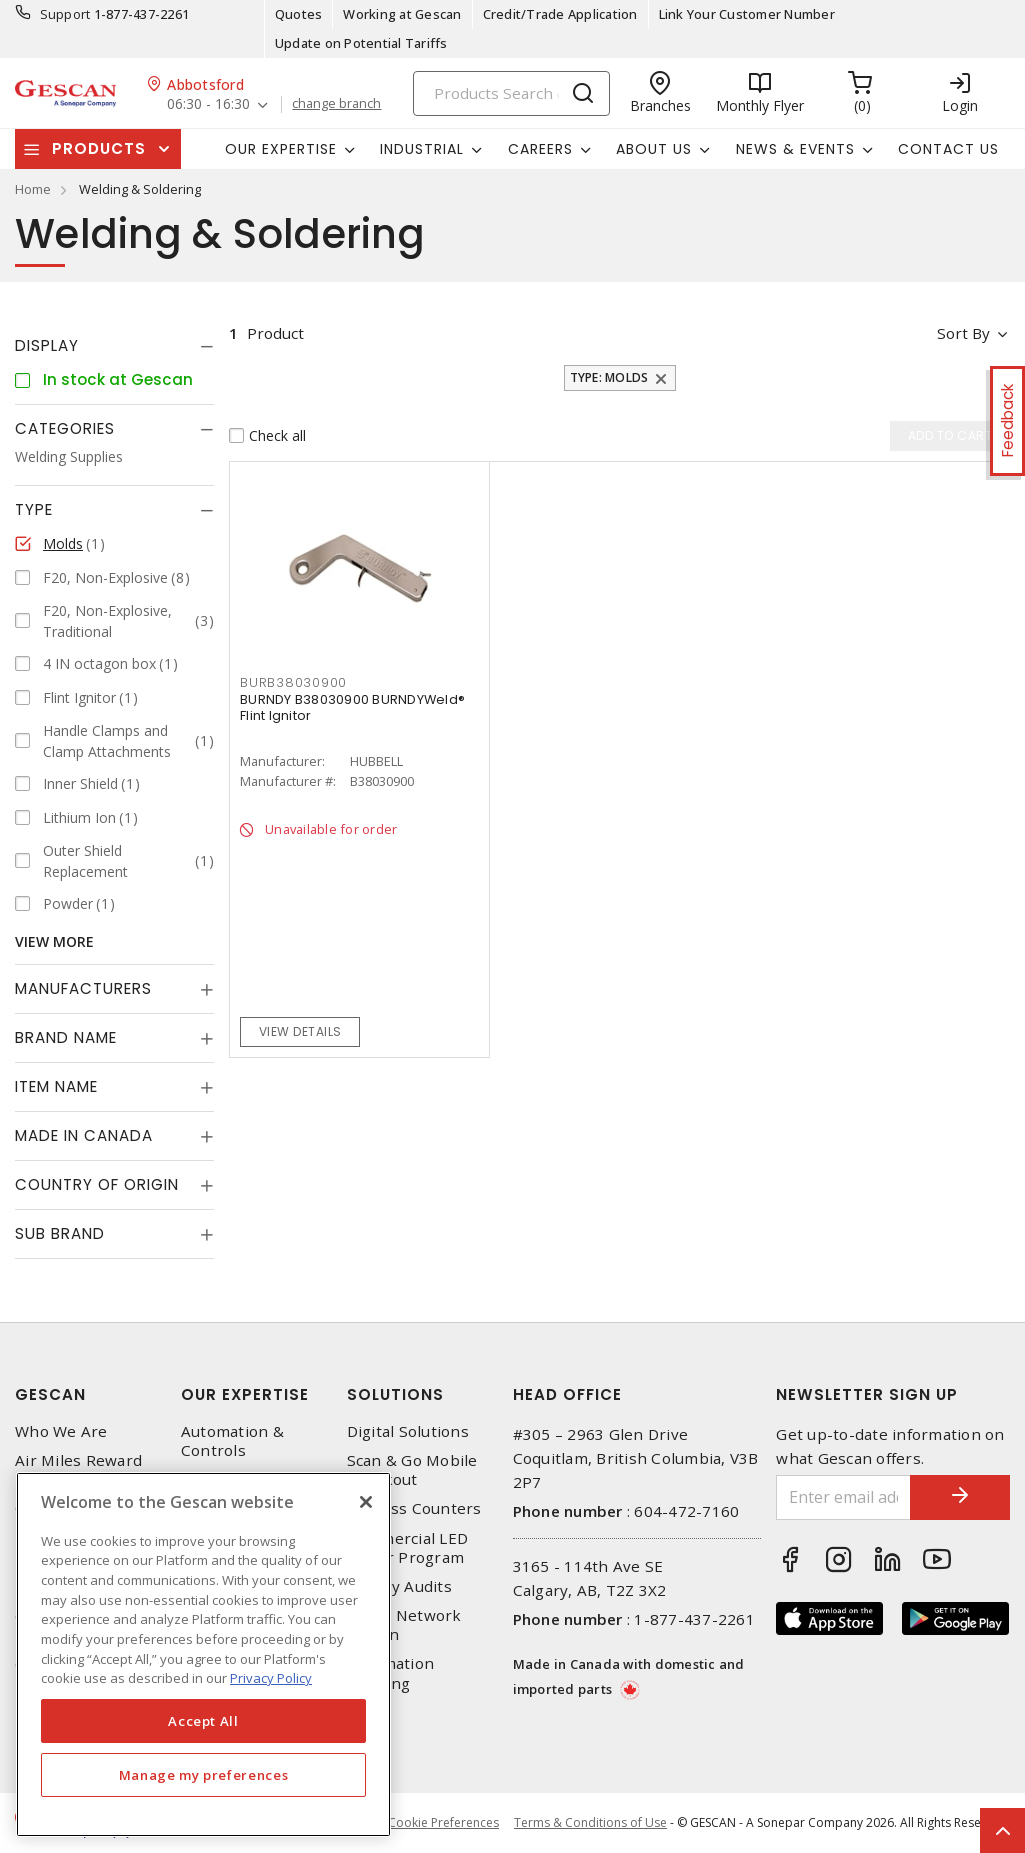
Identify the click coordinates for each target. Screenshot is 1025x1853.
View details (300, 1031)
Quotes (299, 14)
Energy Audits (399, 1586)
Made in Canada (84, 1135)
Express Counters (414, 1508)
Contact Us (948, 149)
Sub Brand (60, 1233)
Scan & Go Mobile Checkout (412, 1470)
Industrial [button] (422, 149)
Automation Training (391, 1673)
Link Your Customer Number (747, 14)
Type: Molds (609, 377)
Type (34, 509)
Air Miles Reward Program (78, 1470)
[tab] (114, 346)
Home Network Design (404, 1625)
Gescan (50, 1394)
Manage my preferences (204, 1775)
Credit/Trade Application (560, 14)
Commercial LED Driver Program (408, 1548)
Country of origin (97, 1184)
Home (33, 189)
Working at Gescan (402, 14)
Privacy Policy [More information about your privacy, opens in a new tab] (271, 1678)
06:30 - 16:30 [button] (208, 104)
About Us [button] (654, 149)
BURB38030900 (293, 682)
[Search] (511, 93)
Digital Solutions (408, 1431)
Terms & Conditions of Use (590, 1822)
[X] (366, 1502)
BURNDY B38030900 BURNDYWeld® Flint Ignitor (352, 707)
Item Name (56, 1086)
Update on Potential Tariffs (361, 43)
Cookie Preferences (443, 1823)
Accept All (203, 1721)
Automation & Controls (232, 1441)
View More (54, 941)
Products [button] (99, 148)
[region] (203, 1654)
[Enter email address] (843, 1497)
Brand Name (66, 1037)
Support (65, 14)
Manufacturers (83, 988)
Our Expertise (245, 1394)
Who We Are (61, 1431)
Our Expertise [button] (281, 149)
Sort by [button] (963, 333)
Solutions (395, 1394)
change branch (336, 104)
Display (47, 345)
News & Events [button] (795, 149)
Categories (65, 428)
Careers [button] (540, 149)
